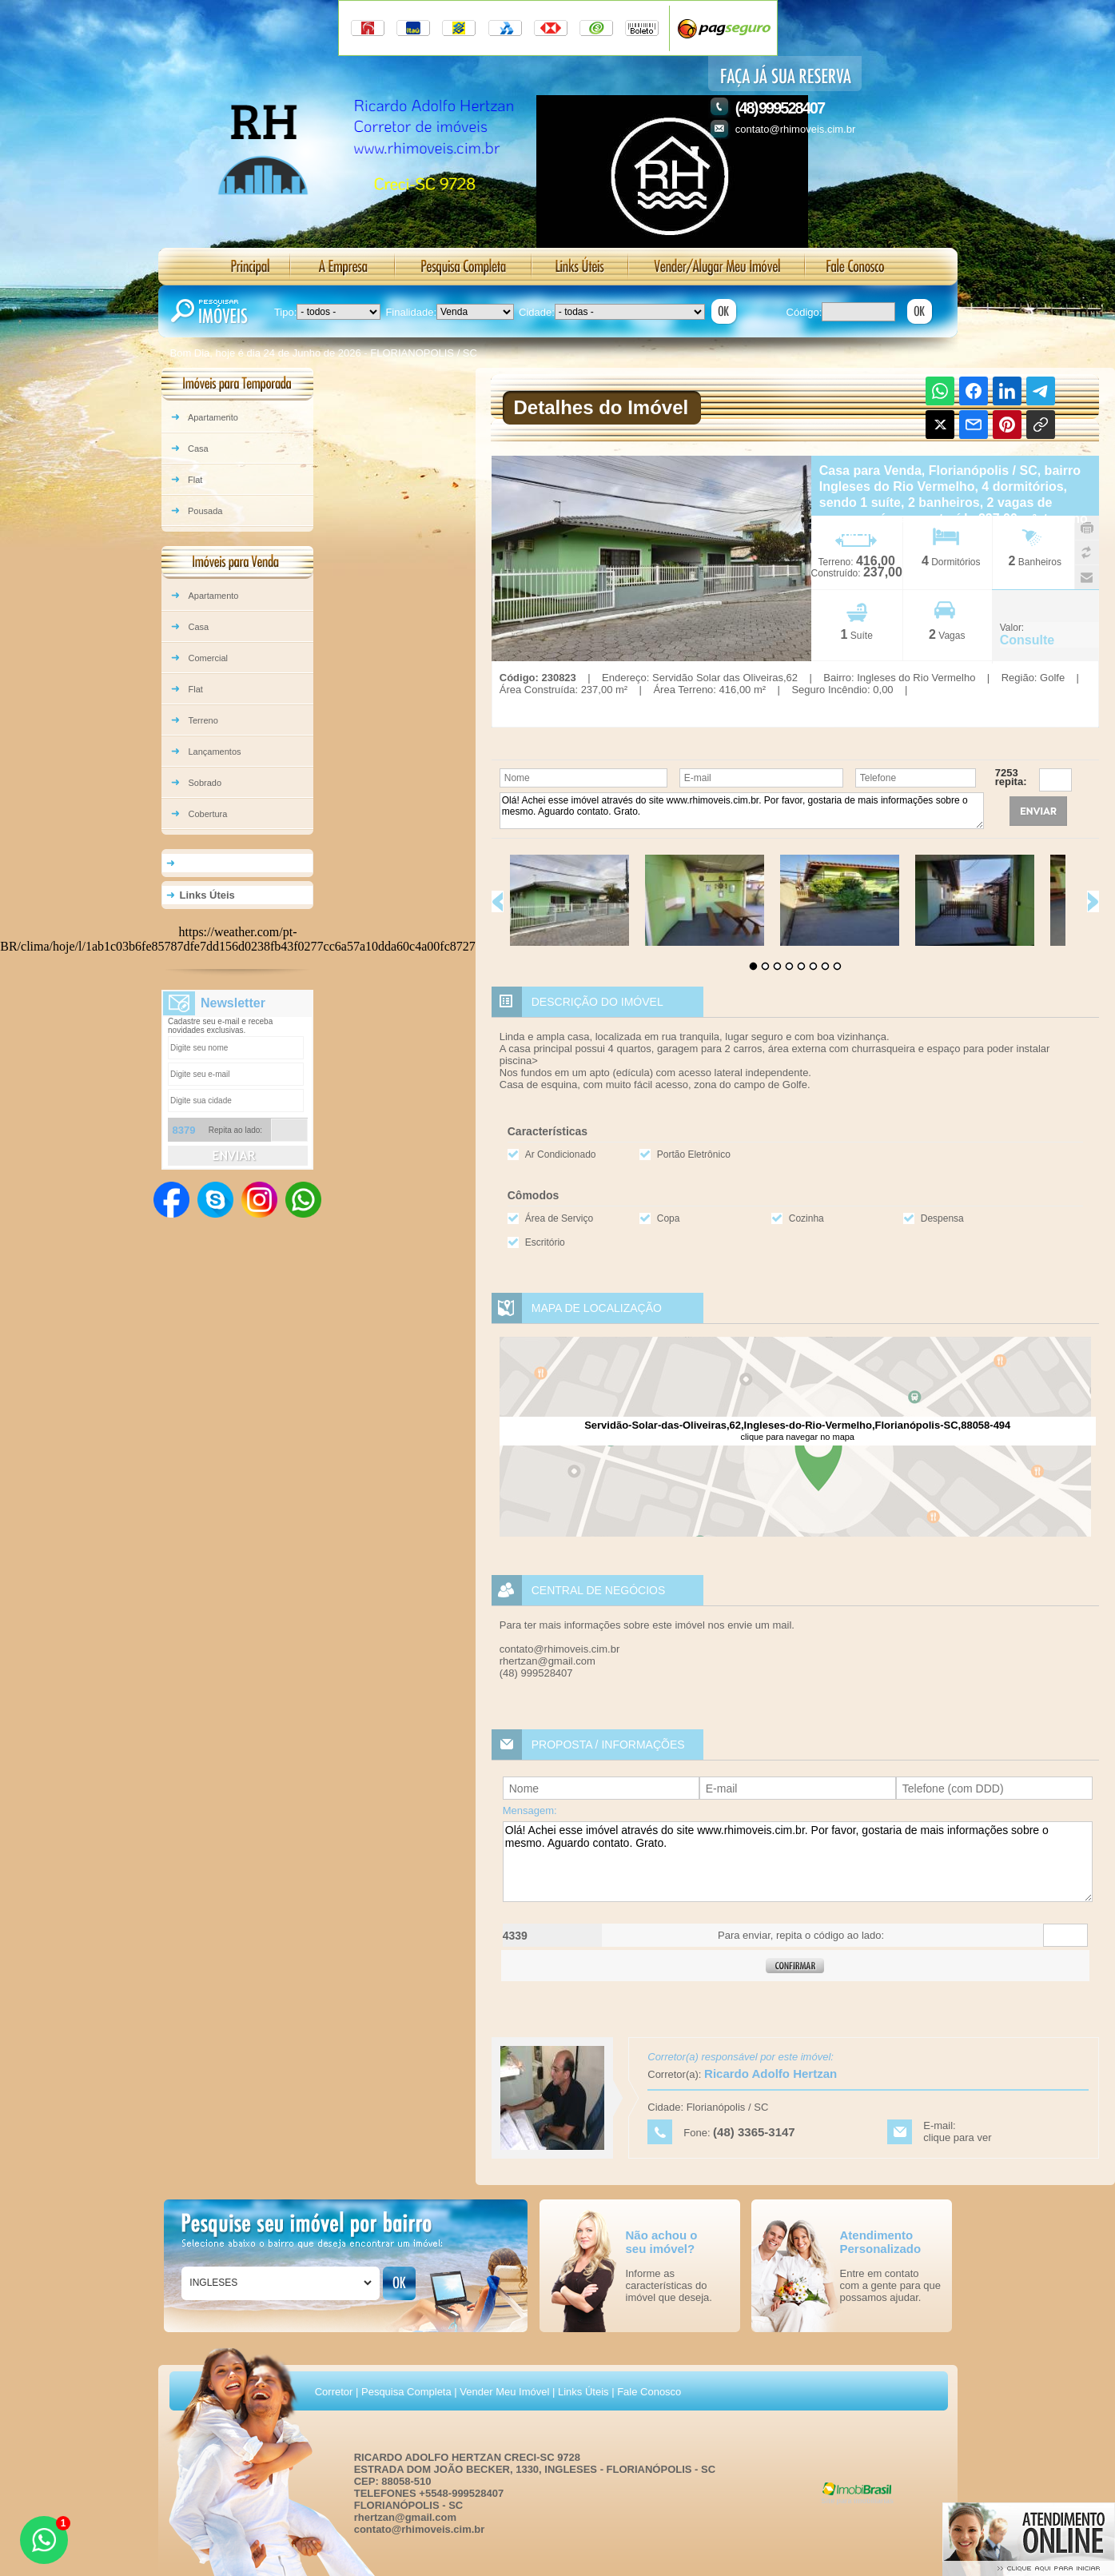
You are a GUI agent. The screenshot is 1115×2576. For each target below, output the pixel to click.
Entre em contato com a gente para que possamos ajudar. (890, 2285)
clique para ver (957, 2137)
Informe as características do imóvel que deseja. (669, 2285)
